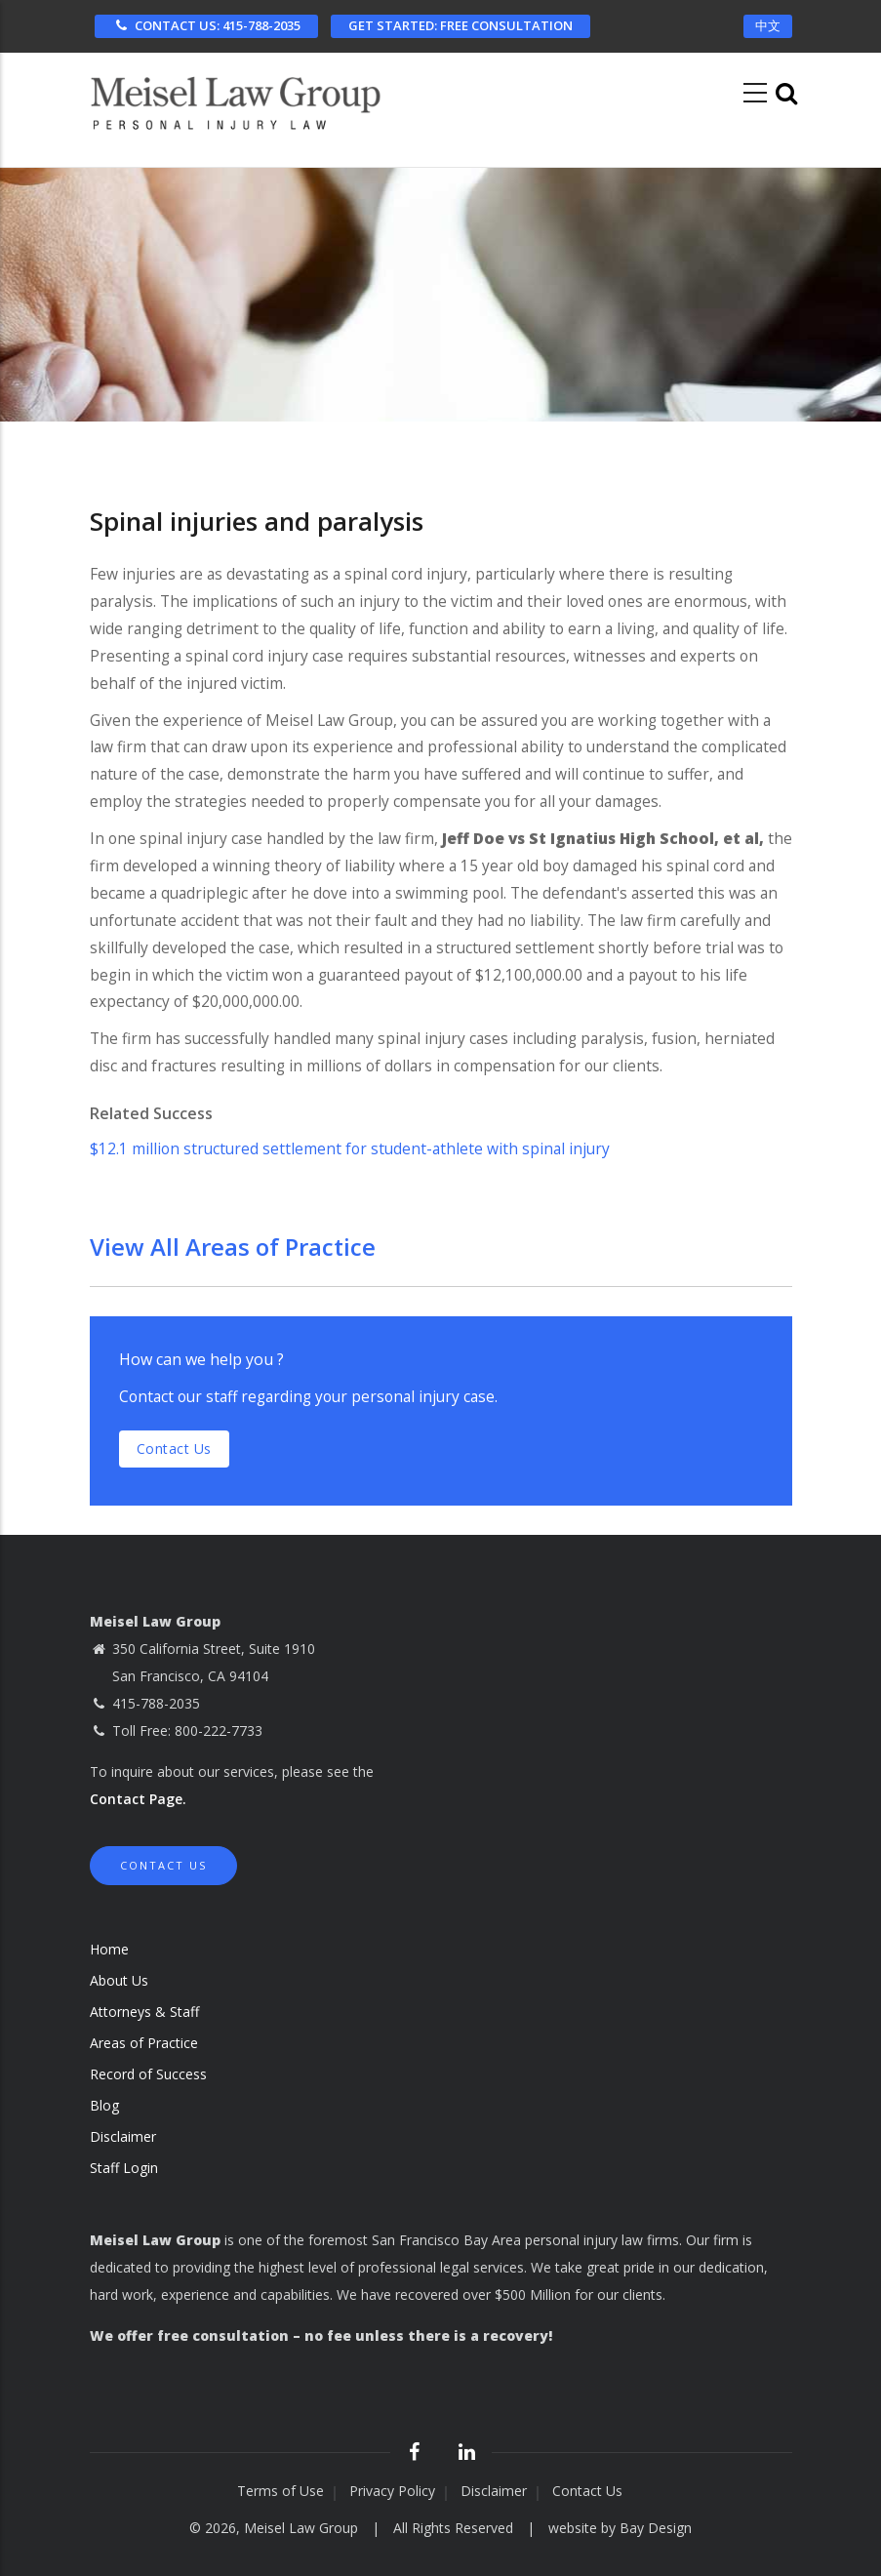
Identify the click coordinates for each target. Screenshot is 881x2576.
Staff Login (124, 2167)
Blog (104, 2105)
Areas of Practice (144, 2042)
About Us (119, 1980)
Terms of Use (280, 2490)
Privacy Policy (392, 2490)
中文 (768, 25)
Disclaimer (123, 2136)
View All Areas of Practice (233, 1246)
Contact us (174, 1448)
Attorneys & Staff (144, 2011)
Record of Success (148, 2074)
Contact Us (163, 1865)
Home (109, 1949)
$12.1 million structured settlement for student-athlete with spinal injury (350, 1148)
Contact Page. (138, 1799)
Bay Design (656, 2527)
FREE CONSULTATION (460, 25)
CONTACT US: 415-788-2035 (206, 25)
